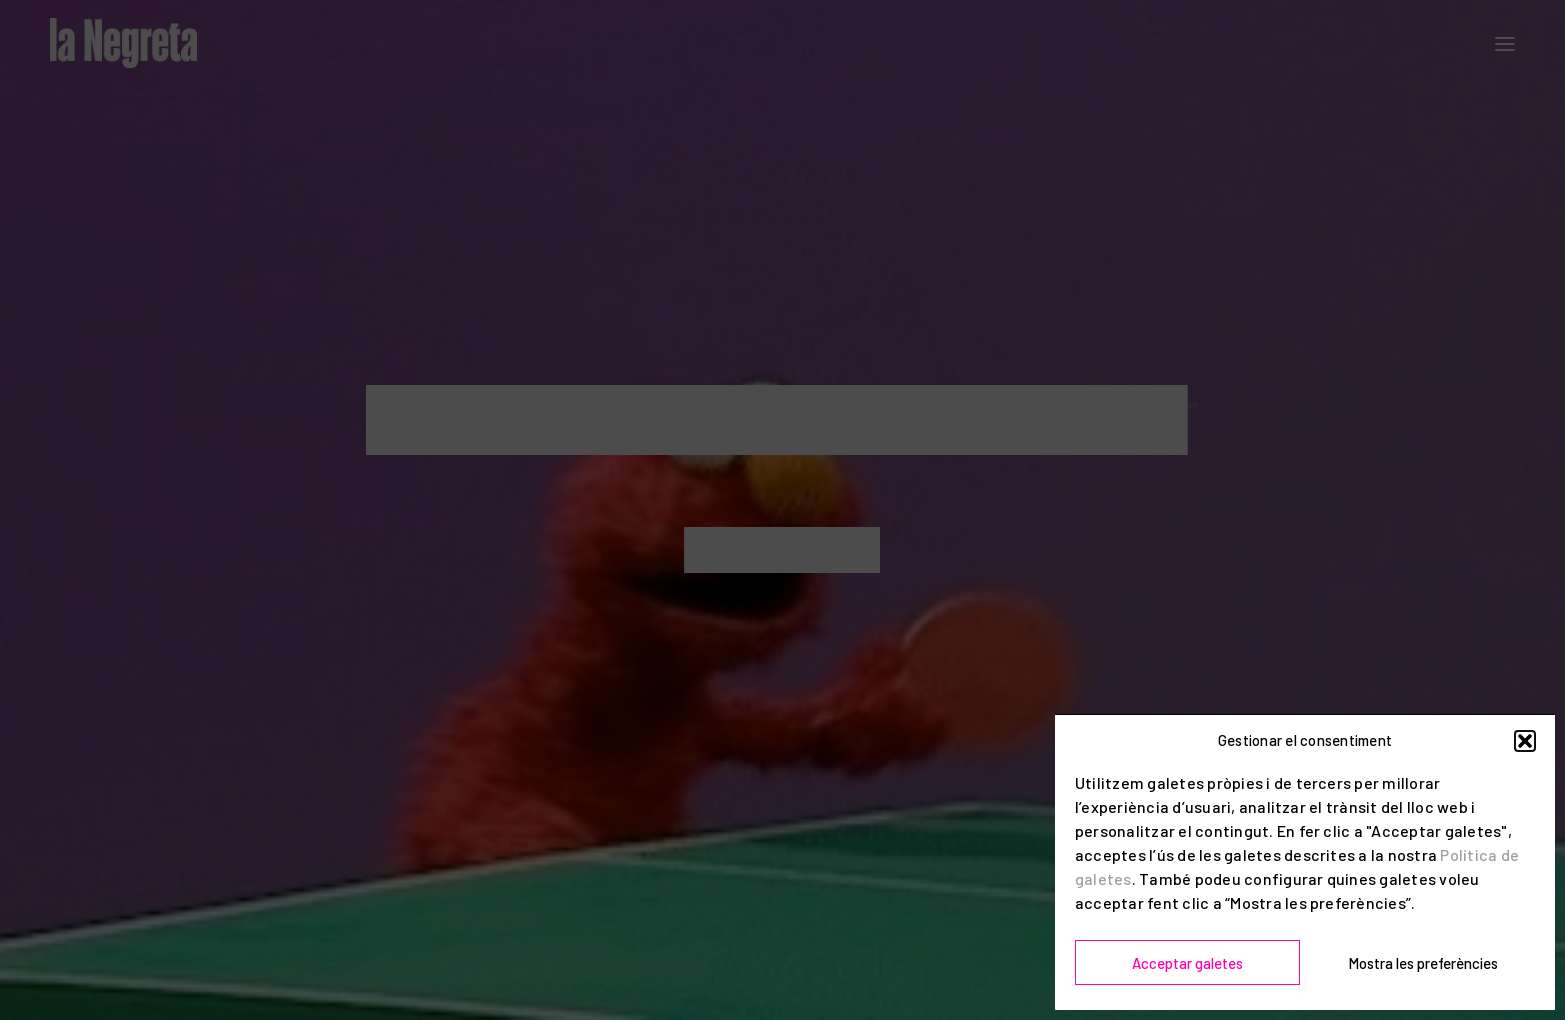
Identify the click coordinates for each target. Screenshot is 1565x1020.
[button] (1525, 741)
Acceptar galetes (1187, 963)
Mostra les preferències (1423, 963)
